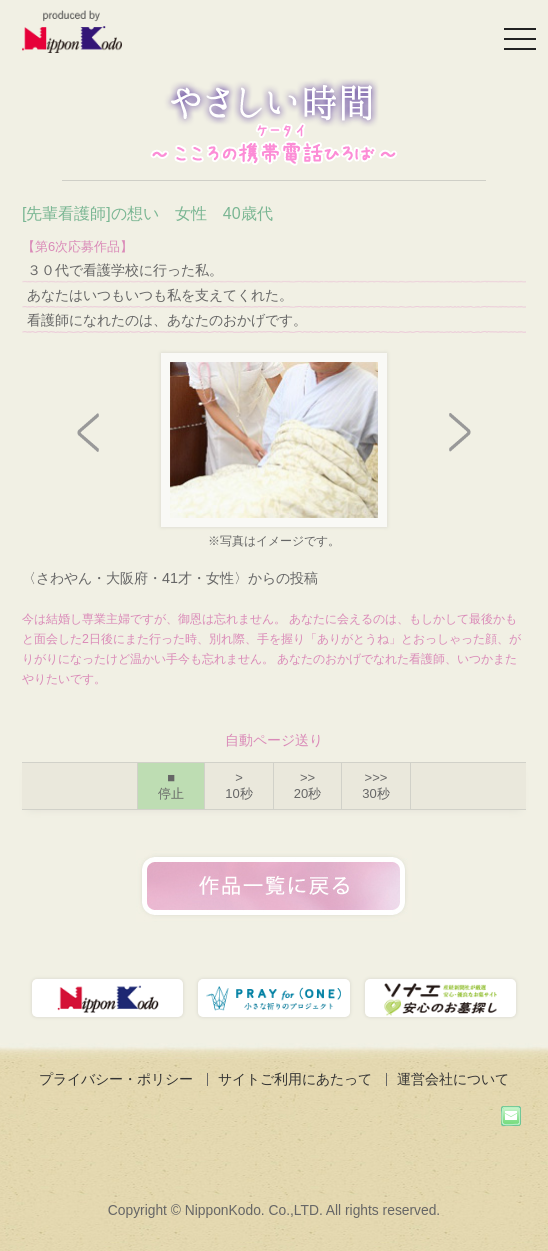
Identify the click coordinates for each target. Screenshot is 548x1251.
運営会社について (453, 1079)
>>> (375, 785)
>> (307, 785)
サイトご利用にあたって (295, 1079)
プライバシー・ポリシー (116, 1079)
